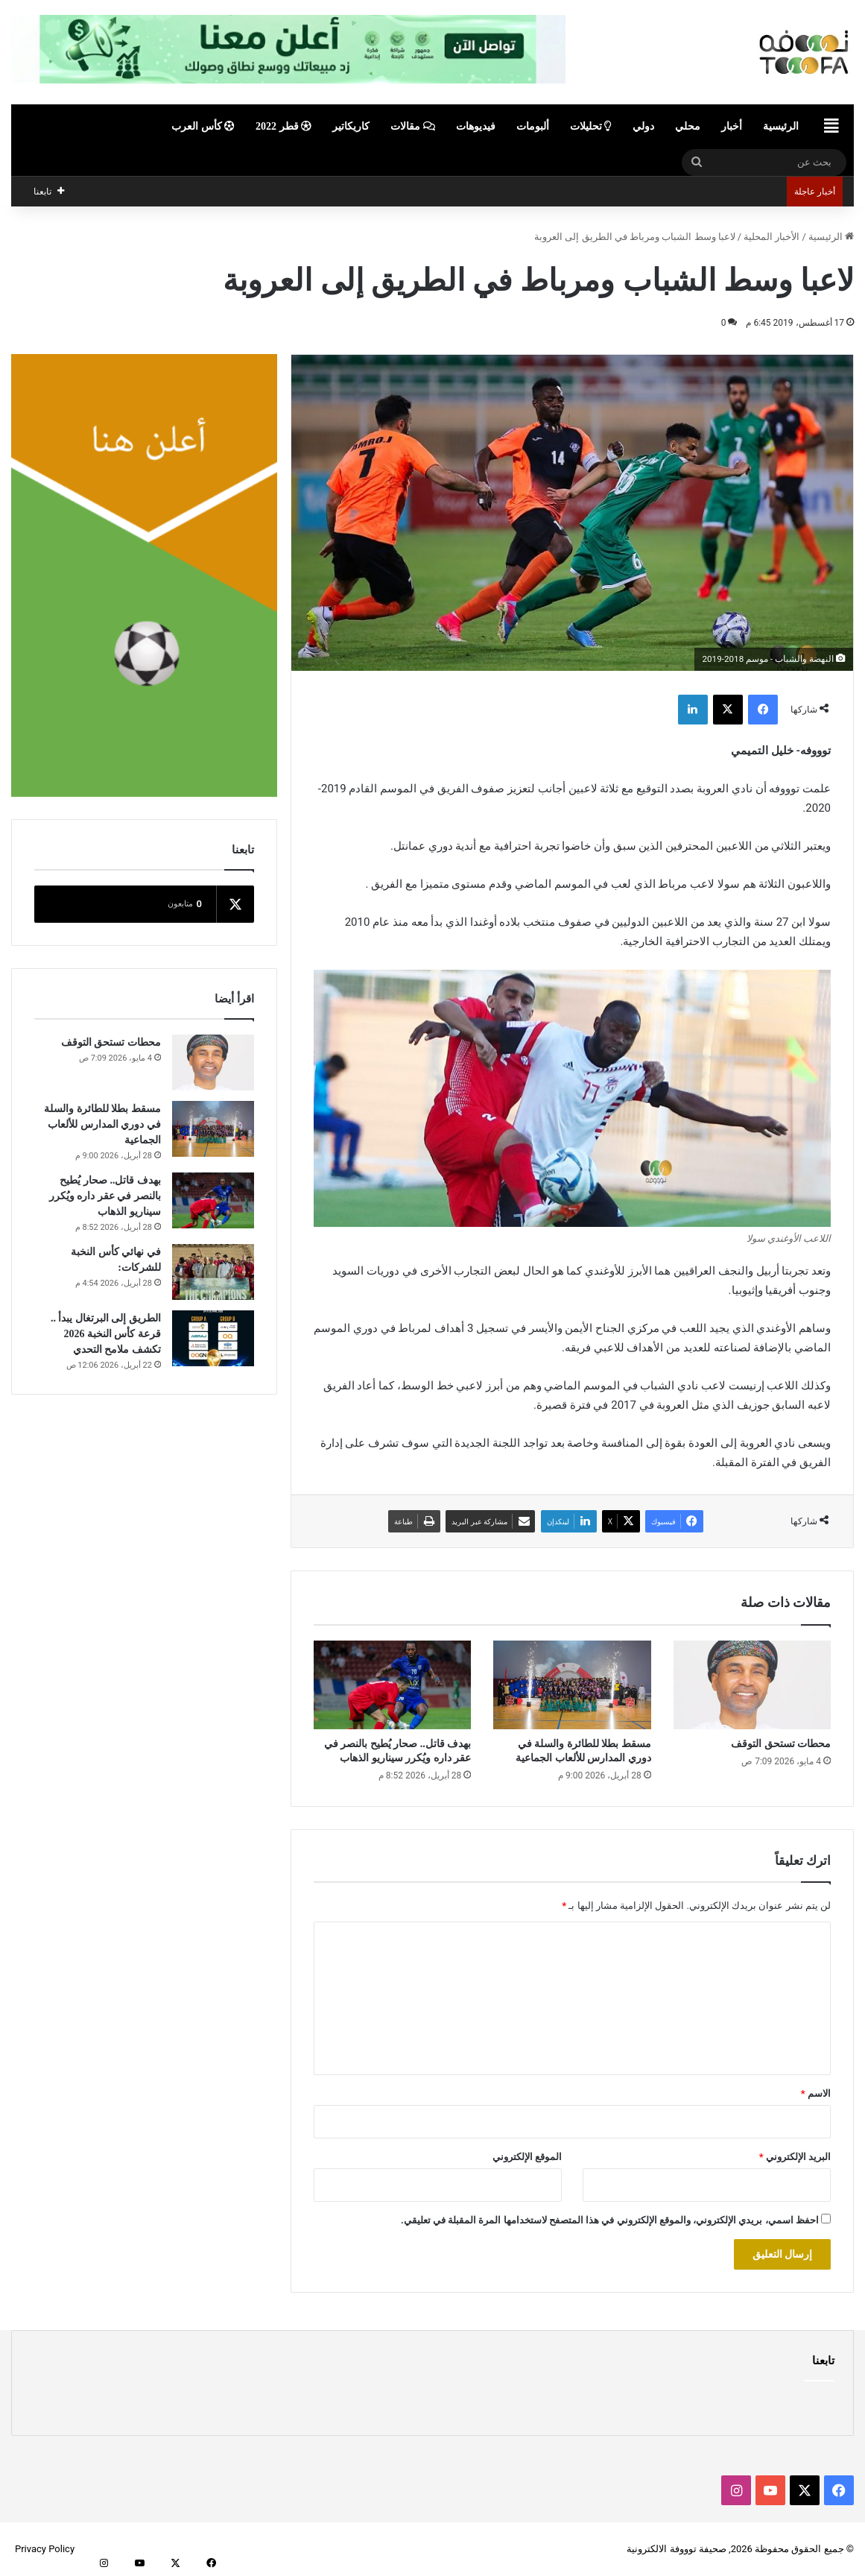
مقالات (412, 126)
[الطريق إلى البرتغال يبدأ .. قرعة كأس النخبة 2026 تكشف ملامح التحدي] (213, 1338)
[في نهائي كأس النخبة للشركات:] (213, 1272)
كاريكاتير (351, 126)
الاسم (816, 2093)
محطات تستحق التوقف (781, 1743)
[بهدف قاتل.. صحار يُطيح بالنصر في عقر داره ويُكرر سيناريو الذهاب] (392, 1685)
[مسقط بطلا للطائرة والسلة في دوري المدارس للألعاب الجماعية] (571, 1685)
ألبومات (532, 126)
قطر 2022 (283, 126)
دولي (643, 126)
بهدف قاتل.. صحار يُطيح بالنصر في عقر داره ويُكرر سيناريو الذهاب (105, 1196)
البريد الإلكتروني (795, 2156)
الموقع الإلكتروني (527, 2156)
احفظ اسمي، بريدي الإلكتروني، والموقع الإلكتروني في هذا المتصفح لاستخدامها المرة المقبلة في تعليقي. (610, 2220)
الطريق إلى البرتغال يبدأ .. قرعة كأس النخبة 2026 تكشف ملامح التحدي (106, 1334)
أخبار (731, 126)
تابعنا (823, 2361)
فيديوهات (475, 126)
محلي (687, 126)
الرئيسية (781, 126)
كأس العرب (203, 126)
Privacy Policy (45, 2548)
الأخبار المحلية (771, 236)
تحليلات (591, 126)
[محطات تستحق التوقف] (752, 1685)
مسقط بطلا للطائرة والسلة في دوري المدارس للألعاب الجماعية (102, 1124)
